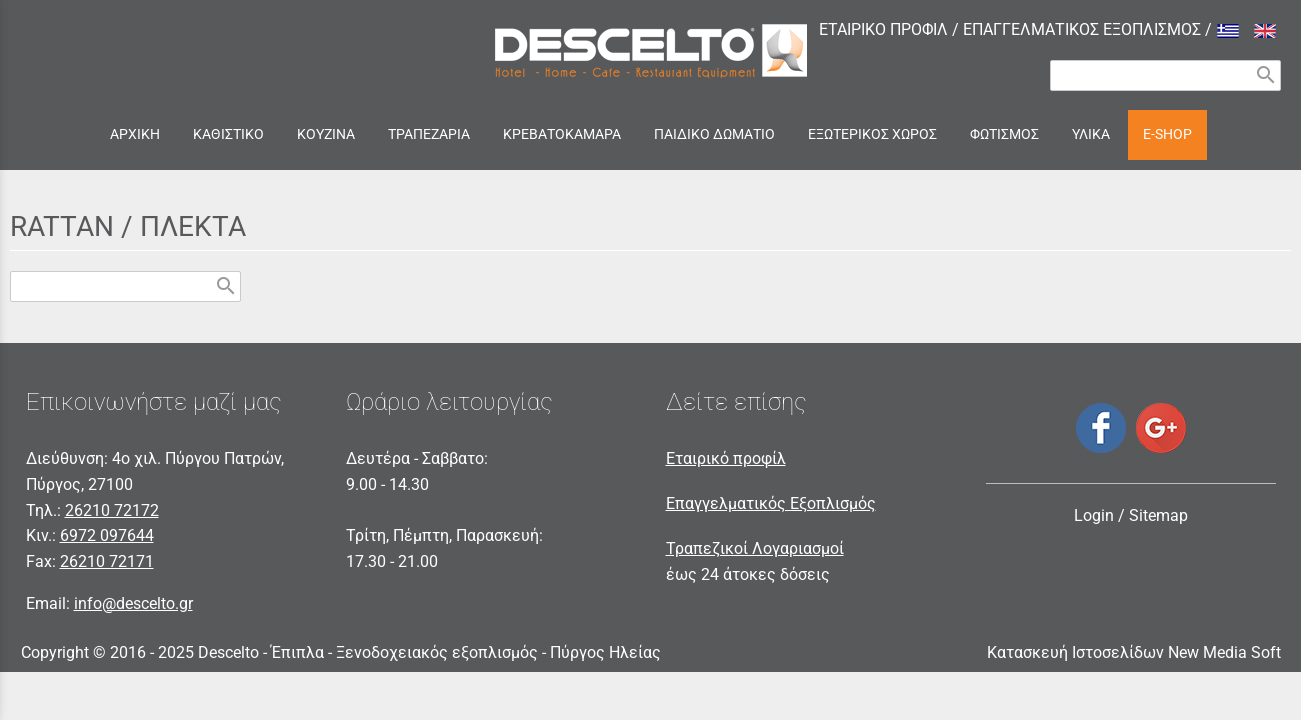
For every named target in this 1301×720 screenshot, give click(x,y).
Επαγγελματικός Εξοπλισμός (771, 503)
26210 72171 (107, 561)
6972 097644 (107, 535)
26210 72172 (112, 510)
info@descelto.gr (133, 603)
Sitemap (1158, 515)
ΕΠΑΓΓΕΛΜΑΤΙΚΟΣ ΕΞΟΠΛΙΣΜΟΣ (1082, 29)
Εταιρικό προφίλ (726, 458)
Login (1094, 515)
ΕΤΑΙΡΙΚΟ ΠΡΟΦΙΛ (883, 29)
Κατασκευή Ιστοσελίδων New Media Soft (1134, 652)
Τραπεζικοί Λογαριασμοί (755, 548)
